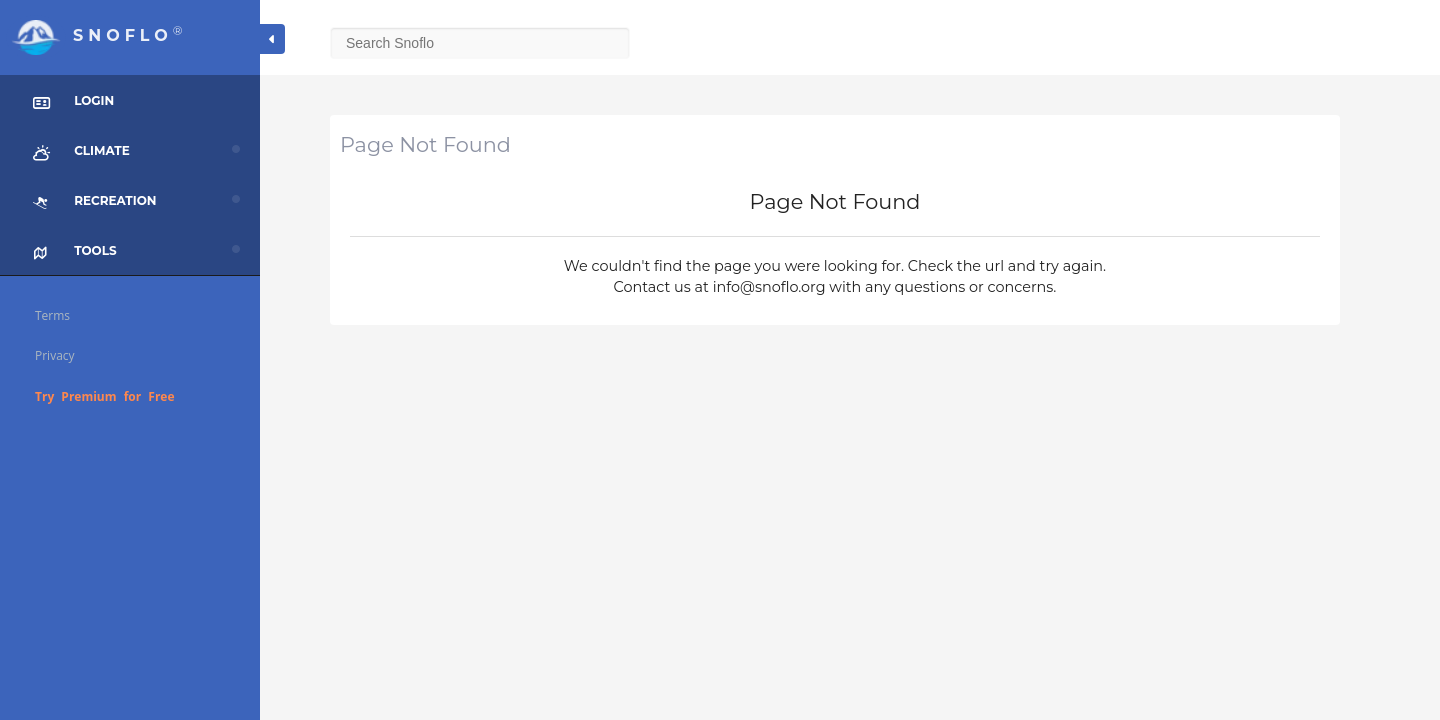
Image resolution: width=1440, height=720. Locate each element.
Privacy (55, 355)
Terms (52, 315)
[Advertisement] (850, 485)
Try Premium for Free (105, 396)
